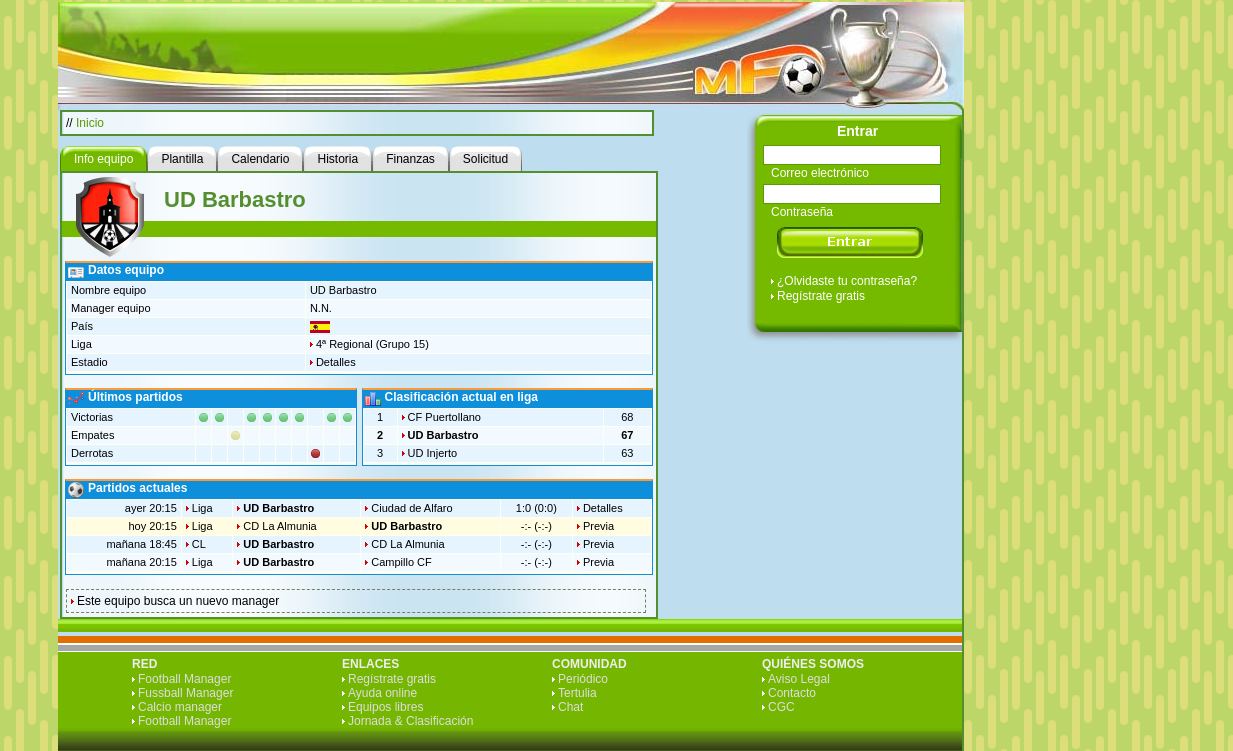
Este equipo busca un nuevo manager (178, 601)
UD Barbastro (443, 435)
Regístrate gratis (821, 296)
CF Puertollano (444, 417)
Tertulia (577, 693)
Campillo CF (401, 562)
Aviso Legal (799, 679)
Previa (598, 526)
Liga (202, 508)
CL (199, 544)
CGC (781, 707)
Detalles (336, 362)
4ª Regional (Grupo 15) (372, 344)
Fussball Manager (185, 693)
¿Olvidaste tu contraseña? (847, 281)
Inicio (90, 123)
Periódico (583, 679)
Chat (570, 707)
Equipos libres (385, 707)
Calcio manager (180, 707)
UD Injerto (433, 453)
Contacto (792, 693)
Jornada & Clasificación (410, 721)
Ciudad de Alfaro (411, 508)
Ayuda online (382, 693)
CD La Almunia (279, 526)
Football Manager (184, 679)
